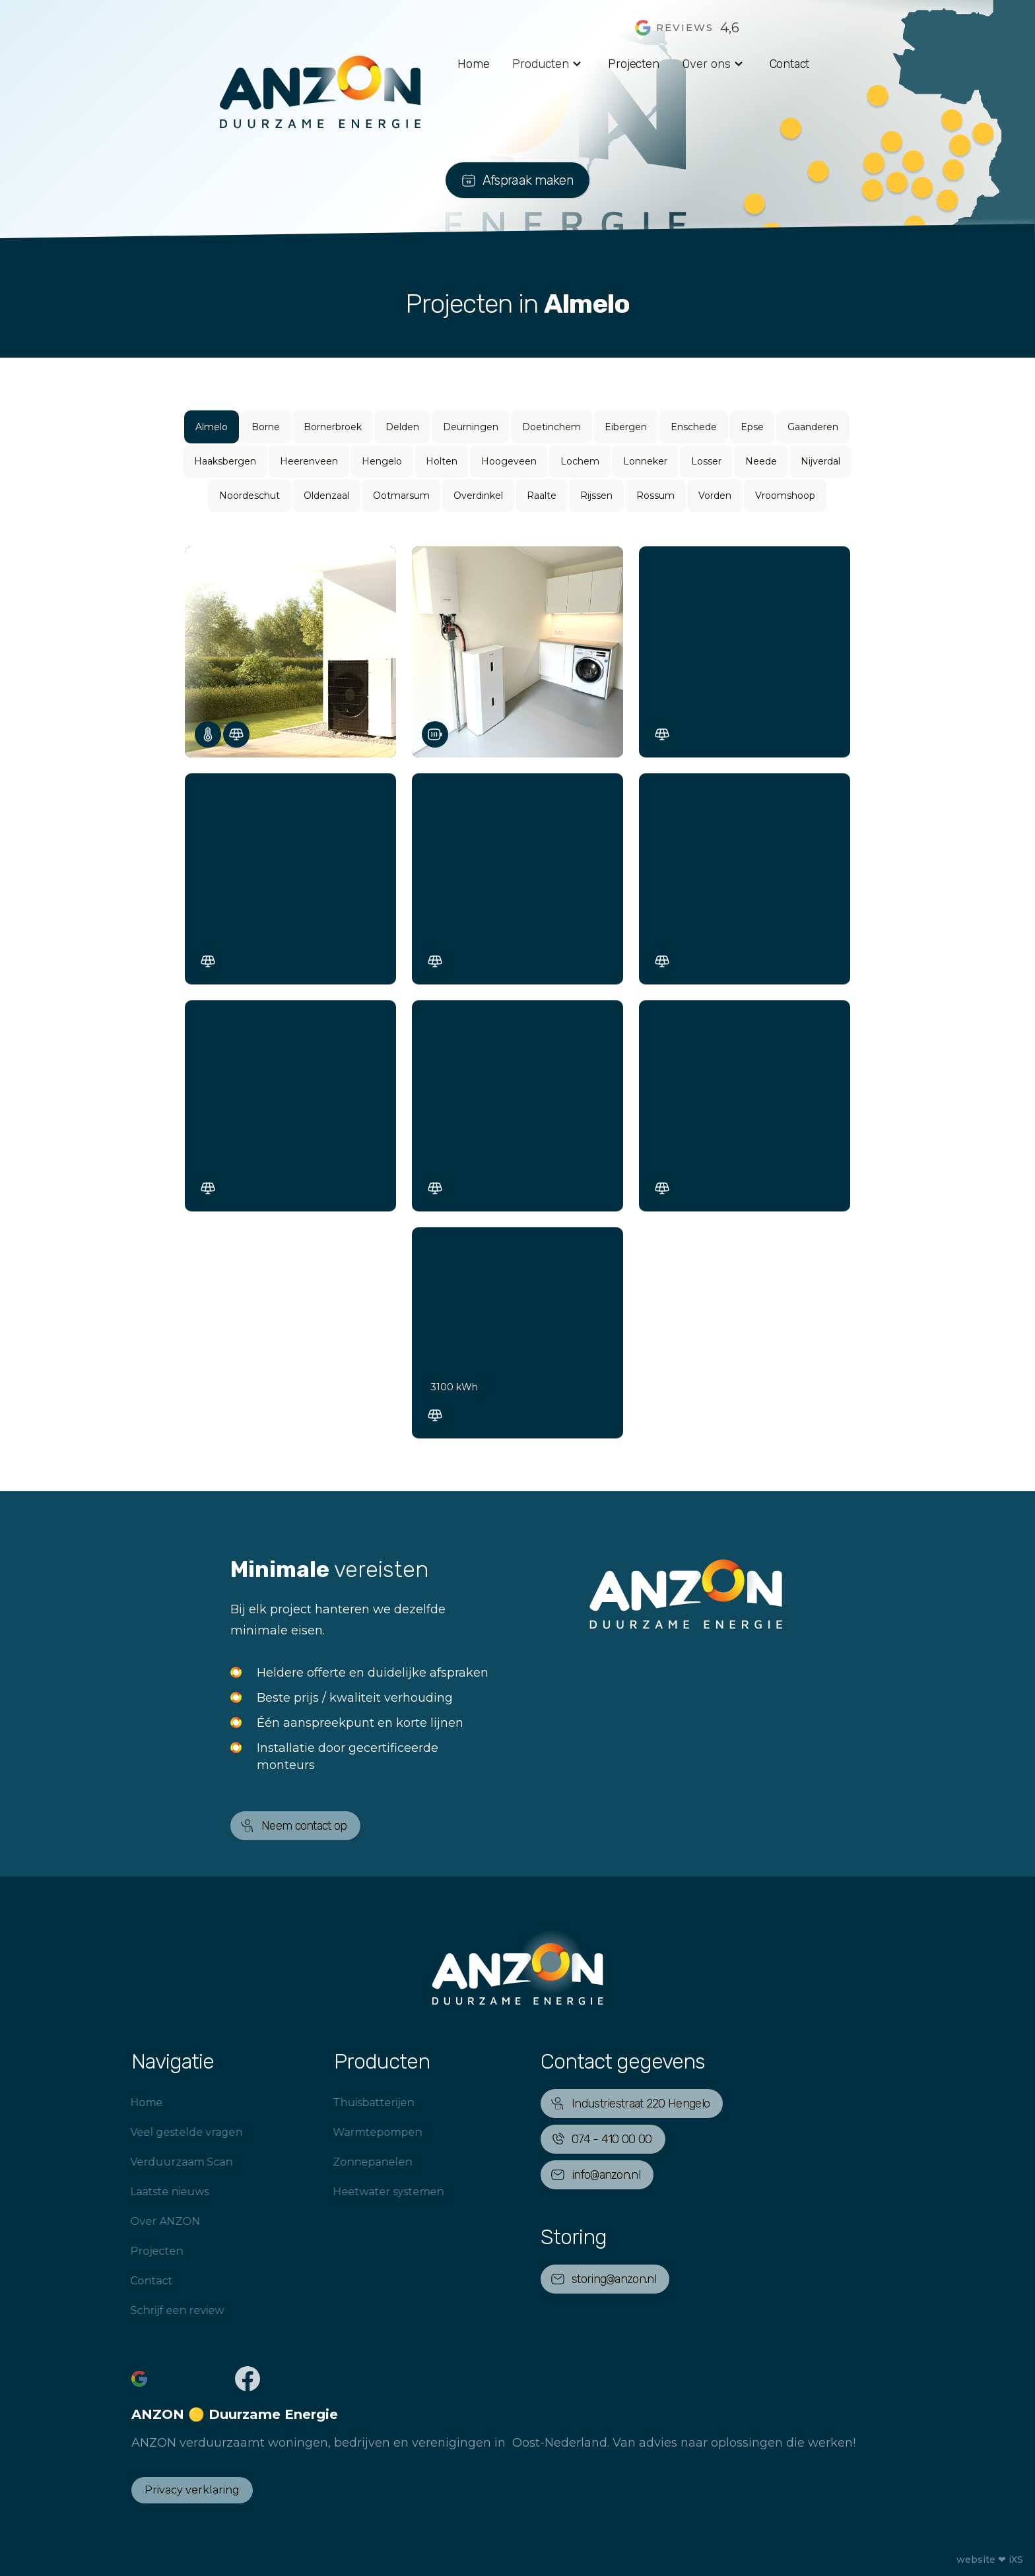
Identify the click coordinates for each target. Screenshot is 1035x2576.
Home (473, 64)
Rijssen (596, 495)
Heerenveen (309, 461)
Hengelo (382, 461)
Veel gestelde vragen (165, 2132)
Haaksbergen (225, 461)
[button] (548, 64)
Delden (402, 427)
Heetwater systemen (367, 2191)
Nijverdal (820, 461)
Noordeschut (249, 495)
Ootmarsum (401, 495)
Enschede (694, 427)
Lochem (579, 461)
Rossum (655, 495)
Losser (706, 461)
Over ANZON (144, 2221)
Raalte (541, 495)
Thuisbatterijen (352, 2102)
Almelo (211, 427)
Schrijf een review (156, 2310)
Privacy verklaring (192, 2490)
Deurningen (470, 427)
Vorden (714, 495)
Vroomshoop (785, 495)
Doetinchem (551, 427)
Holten (441, 461)
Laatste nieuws (148, 2191)
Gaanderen (812, 427)
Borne (265, 427)
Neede (761, 461)
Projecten (633, 64)
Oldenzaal (326, 495)
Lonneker (645, 461)
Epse (752, 427)
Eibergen (626, 427)
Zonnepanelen (351, 2162)
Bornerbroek (333, 427)
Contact (790, 64)
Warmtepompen (356, 2132)
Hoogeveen (509, 461)
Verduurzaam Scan (160, 2162)
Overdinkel (478, 495)
